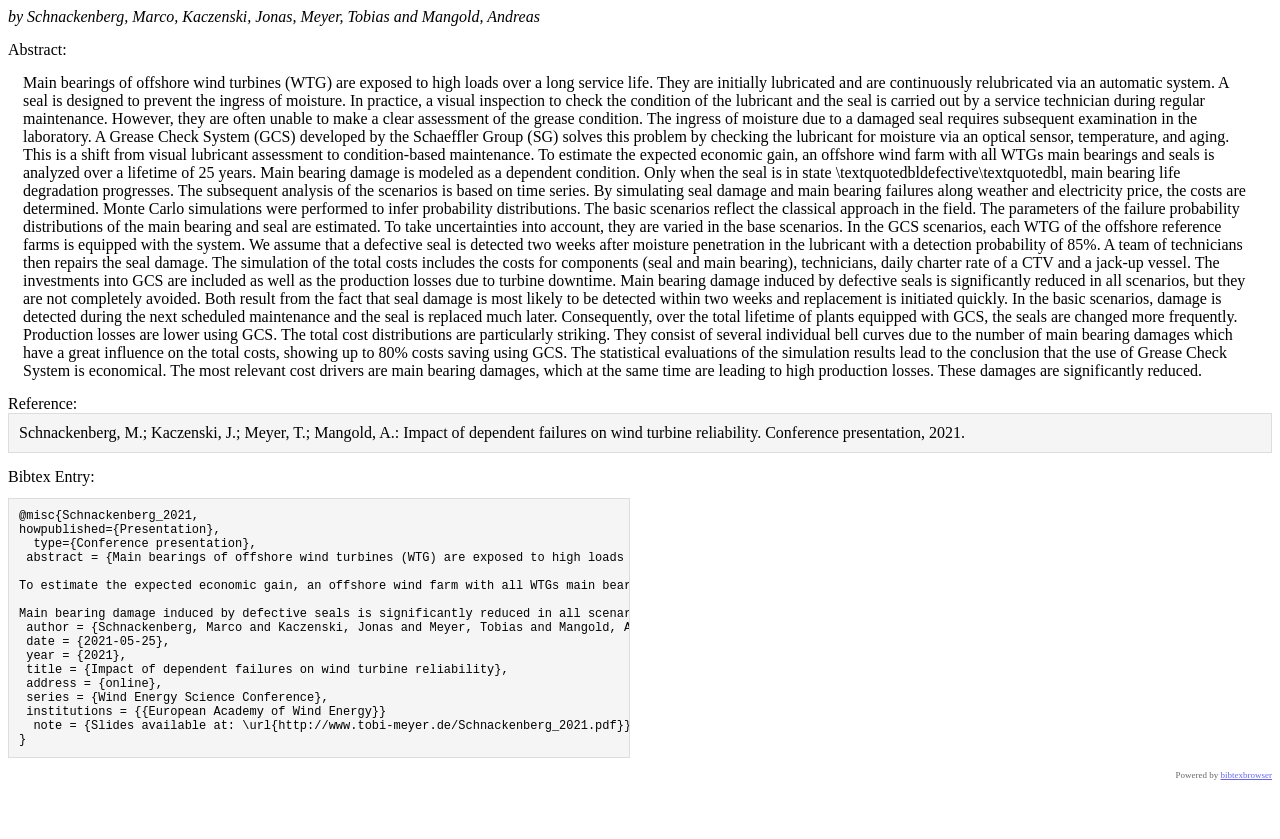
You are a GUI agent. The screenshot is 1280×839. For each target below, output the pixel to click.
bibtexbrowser (1247, 826)
